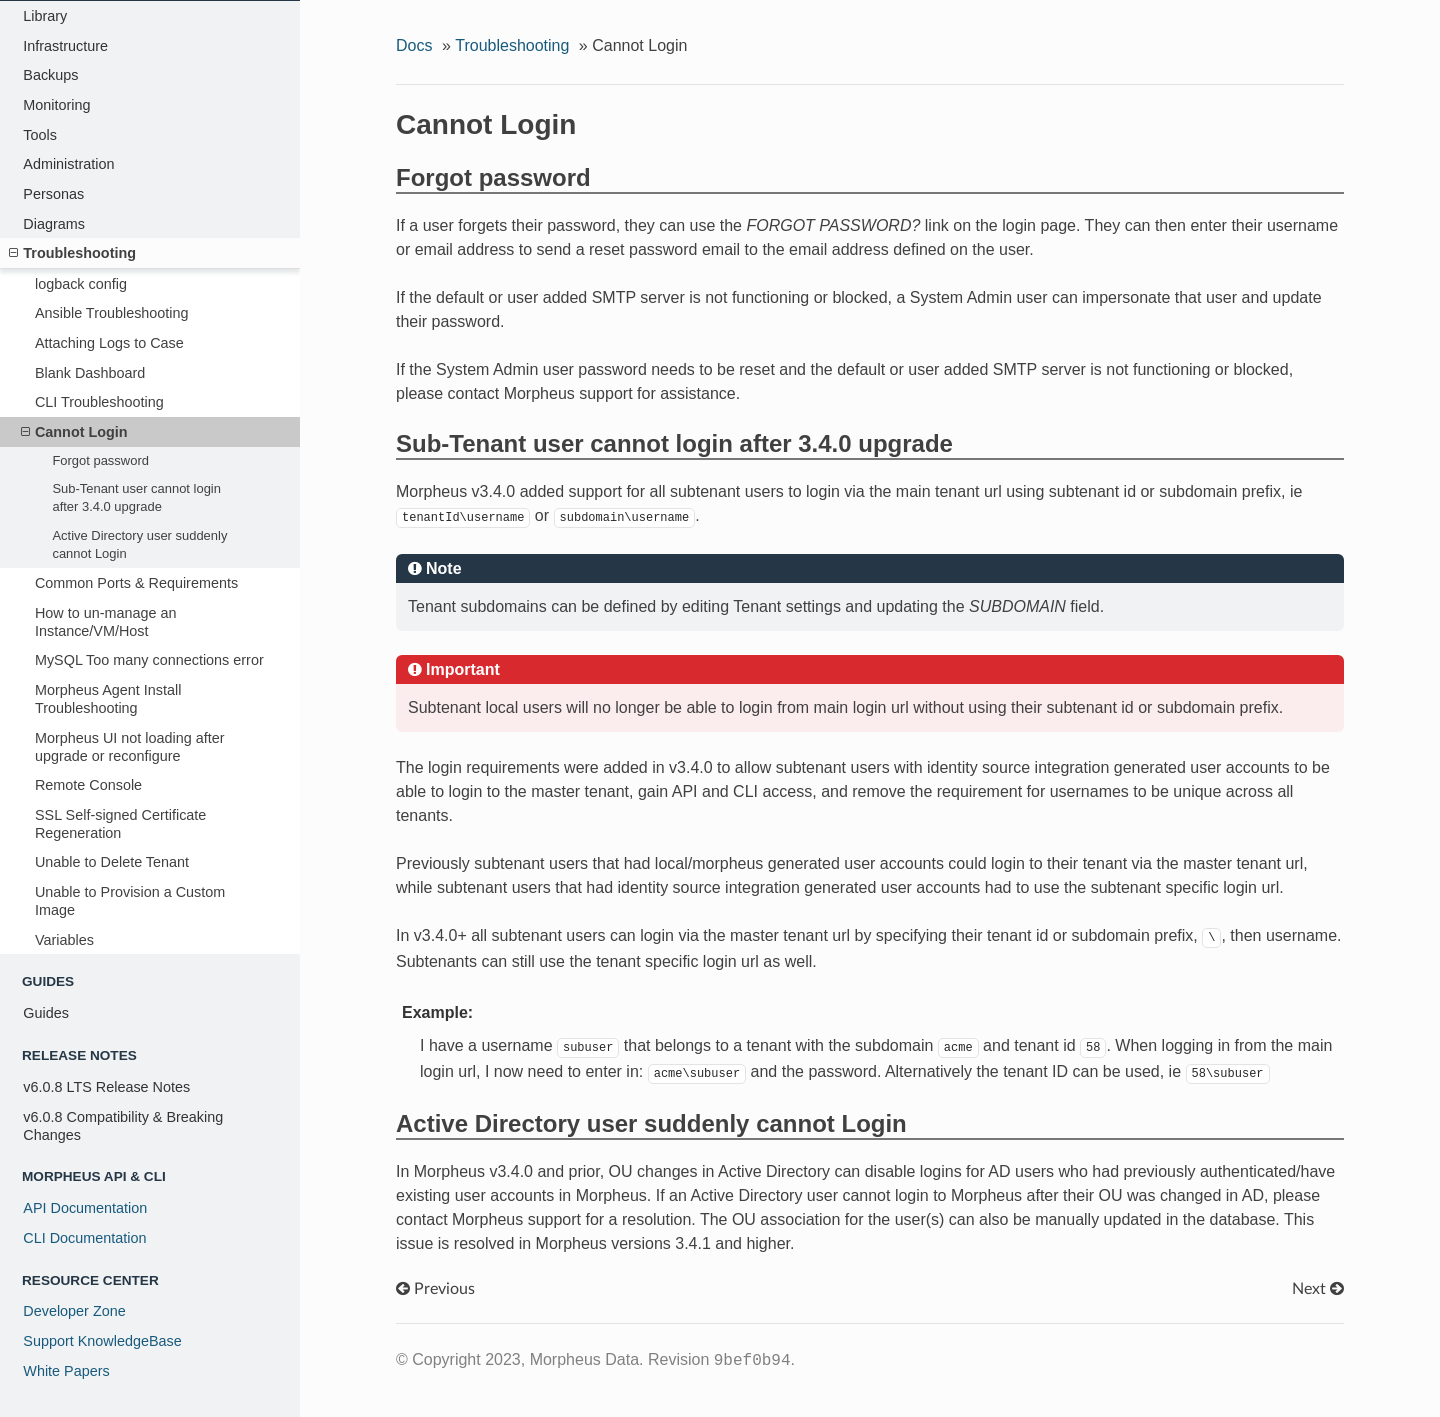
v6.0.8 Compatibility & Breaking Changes (123, 1126)
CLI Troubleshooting (99, 402)
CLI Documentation (84, 1238)
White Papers (66, 1371)
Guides (46, 1013)
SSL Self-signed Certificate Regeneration (120, 824)
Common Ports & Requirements (136, 583)
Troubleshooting (72, 253)
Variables (64, 940)
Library (45, 16)
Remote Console (88, 785)
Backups (50, 75)
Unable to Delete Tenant (112, 862)
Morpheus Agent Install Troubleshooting (108, 699)
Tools (40, 135)
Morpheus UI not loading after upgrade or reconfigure (130, 747)
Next (1318, 1289)
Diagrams (54, 224)
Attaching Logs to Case (109, 343)
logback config (81, 284)
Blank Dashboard (90, 373)
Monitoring (56, 105)
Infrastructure (65, 46)
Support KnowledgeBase (102, 1341)
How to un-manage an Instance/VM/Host (106, 622)
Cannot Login (74, 432)
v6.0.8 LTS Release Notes (106, 1087)
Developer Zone (74, 1311)
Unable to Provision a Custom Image (130, 901)
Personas (53, 194)
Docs (414, 45)
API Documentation (85, 1208)
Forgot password (100, 460)
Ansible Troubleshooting (112, 313)
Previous (435, 1289)
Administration (68, 164)
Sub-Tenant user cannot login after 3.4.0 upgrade (136, 497)
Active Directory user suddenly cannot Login (139, 544)
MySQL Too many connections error (149, 660)
